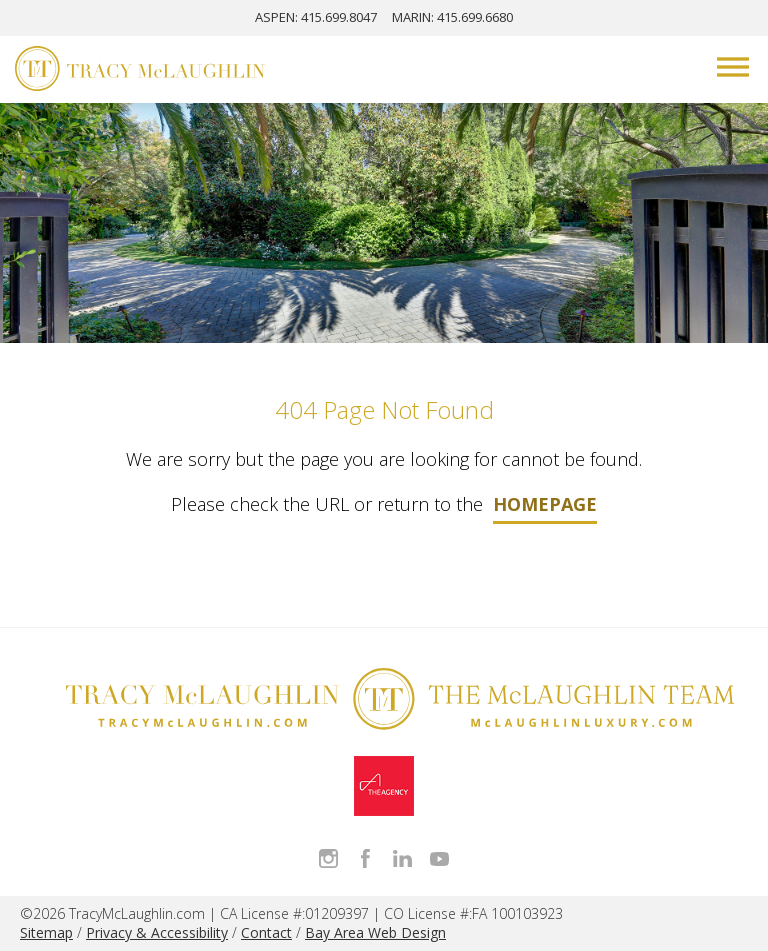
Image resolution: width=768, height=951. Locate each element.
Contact (266, 932)
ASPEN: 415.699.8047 (316, 17)
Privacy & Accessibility (157, 932)
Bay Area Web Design (375, 932)
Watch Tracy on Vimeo (439, 858)
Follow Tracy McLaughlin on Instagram (328, 858)
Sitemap (46, 932)
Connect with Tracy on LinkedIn (402, 858)
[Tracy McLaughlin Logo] (140, 71)
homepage (545, 504)
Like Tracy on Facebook (365, 858)
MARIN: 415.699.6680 (452, 17)
